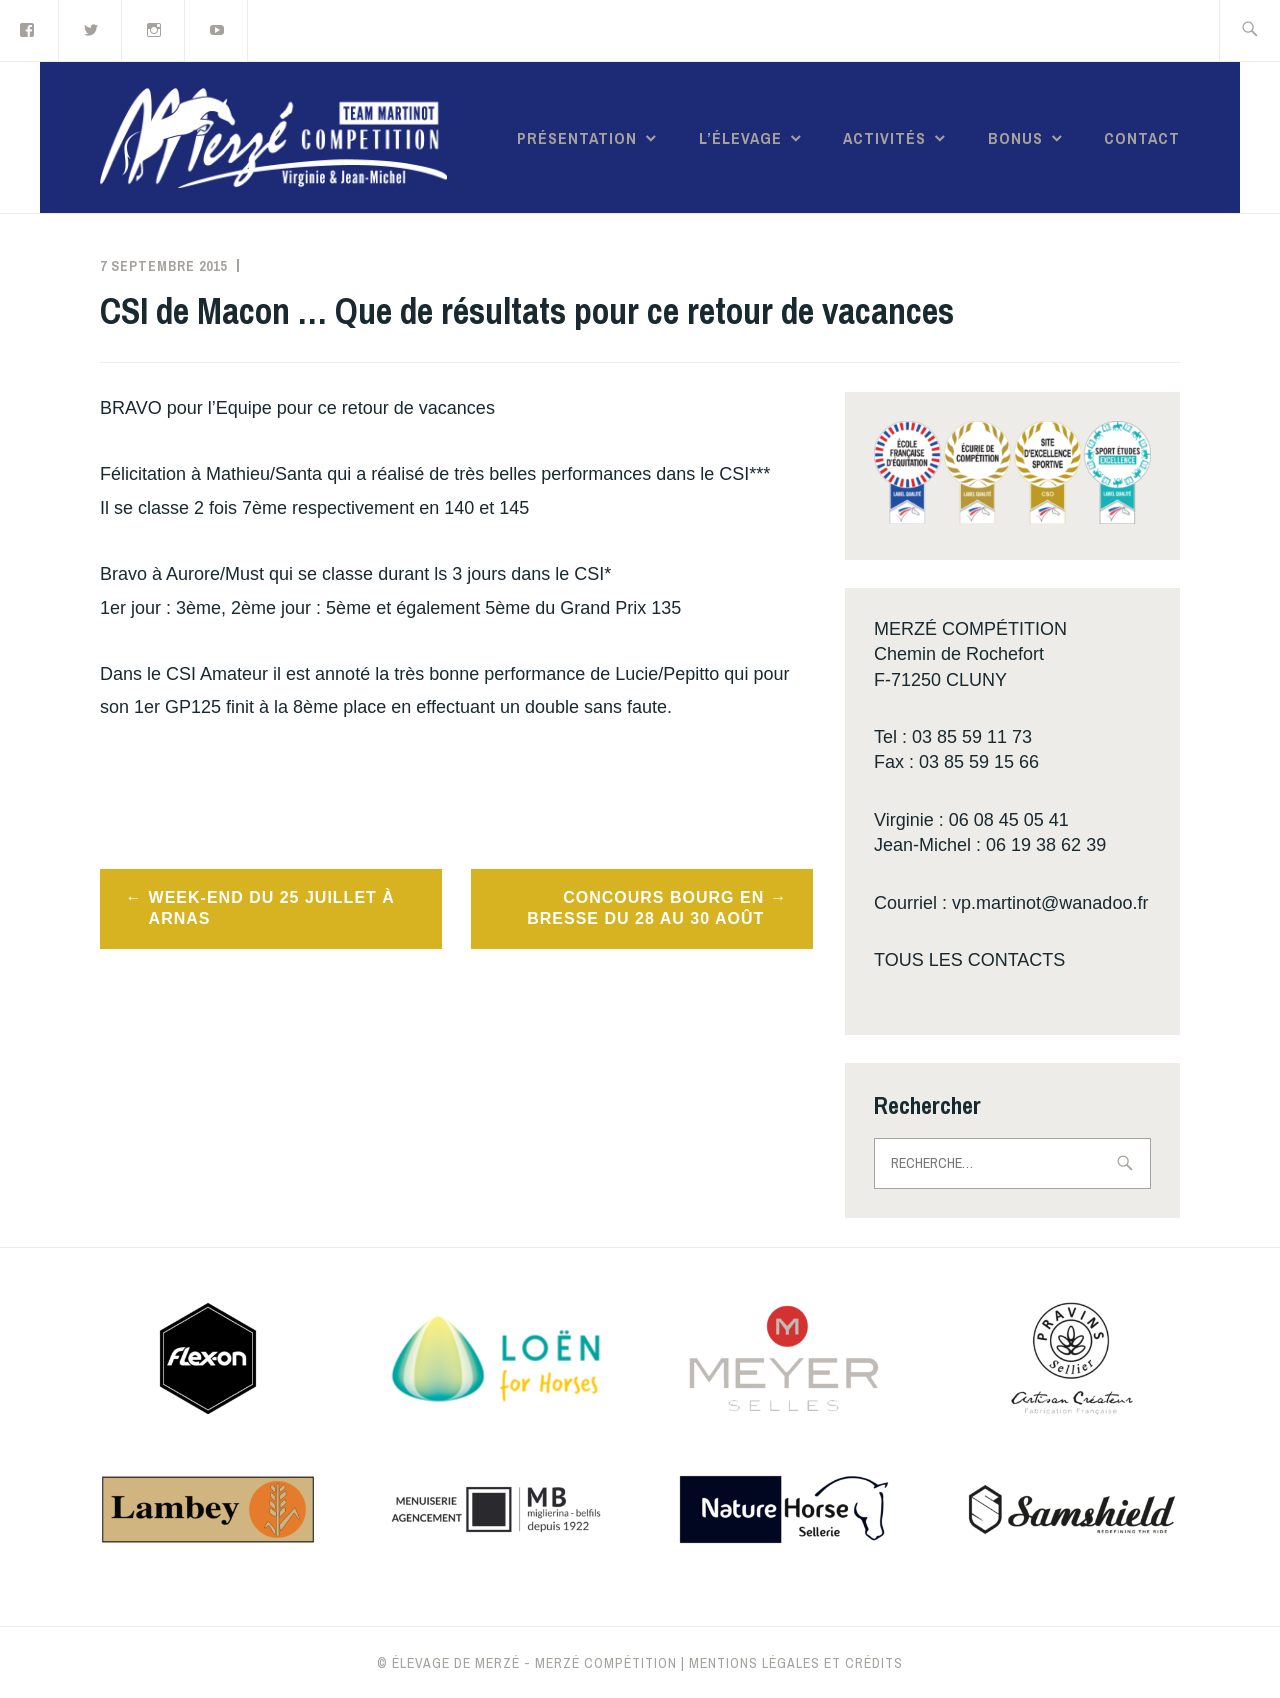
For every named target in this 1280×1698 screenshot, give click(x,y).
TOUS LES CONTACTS (969, 960)
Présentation (577, 138)
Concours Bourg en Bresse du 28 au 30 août (645, 908)
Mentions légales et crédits (796, 1663)
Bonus (1015, 138)
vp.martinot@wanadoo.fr (1050, 903)
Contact (1142, 138)
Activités (884, 138)
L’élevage (740, 138)
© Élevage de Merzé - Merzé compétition (527, 1663)
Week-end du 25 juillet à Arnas (272, 908)
